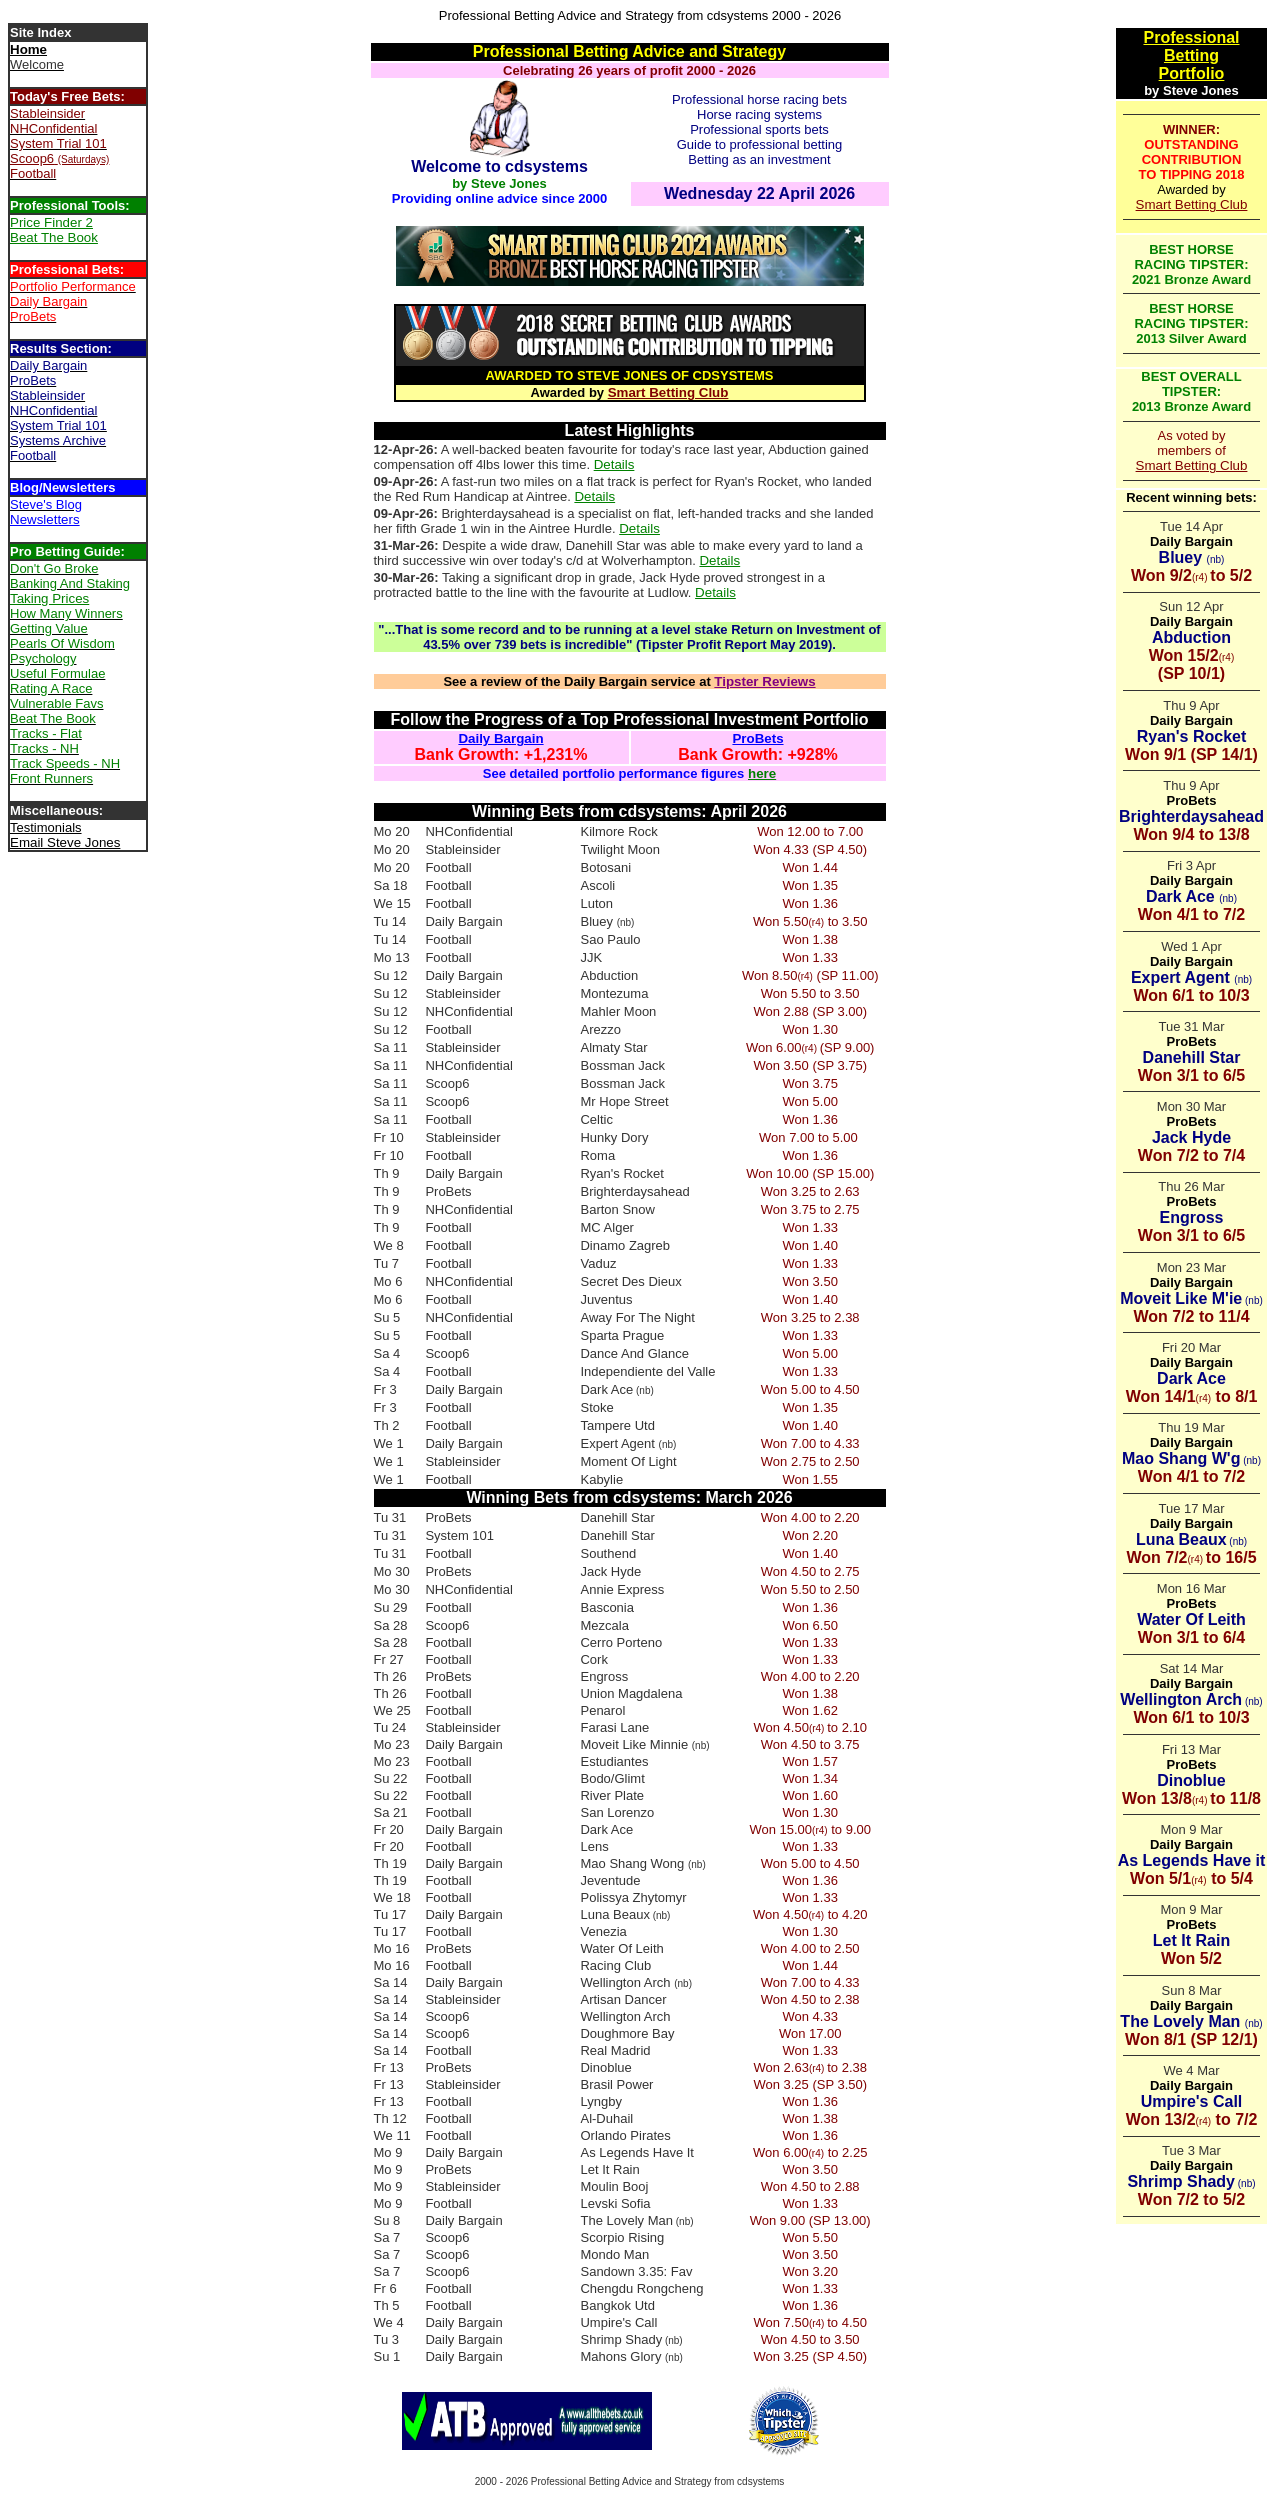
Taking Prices (49, 598)
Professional (1191, 37)
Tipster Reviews (764, 681)
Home (28, 49)
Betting (1191, 55)
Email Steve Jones (65, 842)
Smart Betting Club (668, 392)
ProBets (757, 738)
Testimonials (46, 827)
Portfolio (1192, 73)
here (762, 773)
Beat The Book (54, 237)
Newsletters (45, 519)
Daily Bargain (500, 738)
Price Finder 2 (51, 222)
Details (614, 464)
